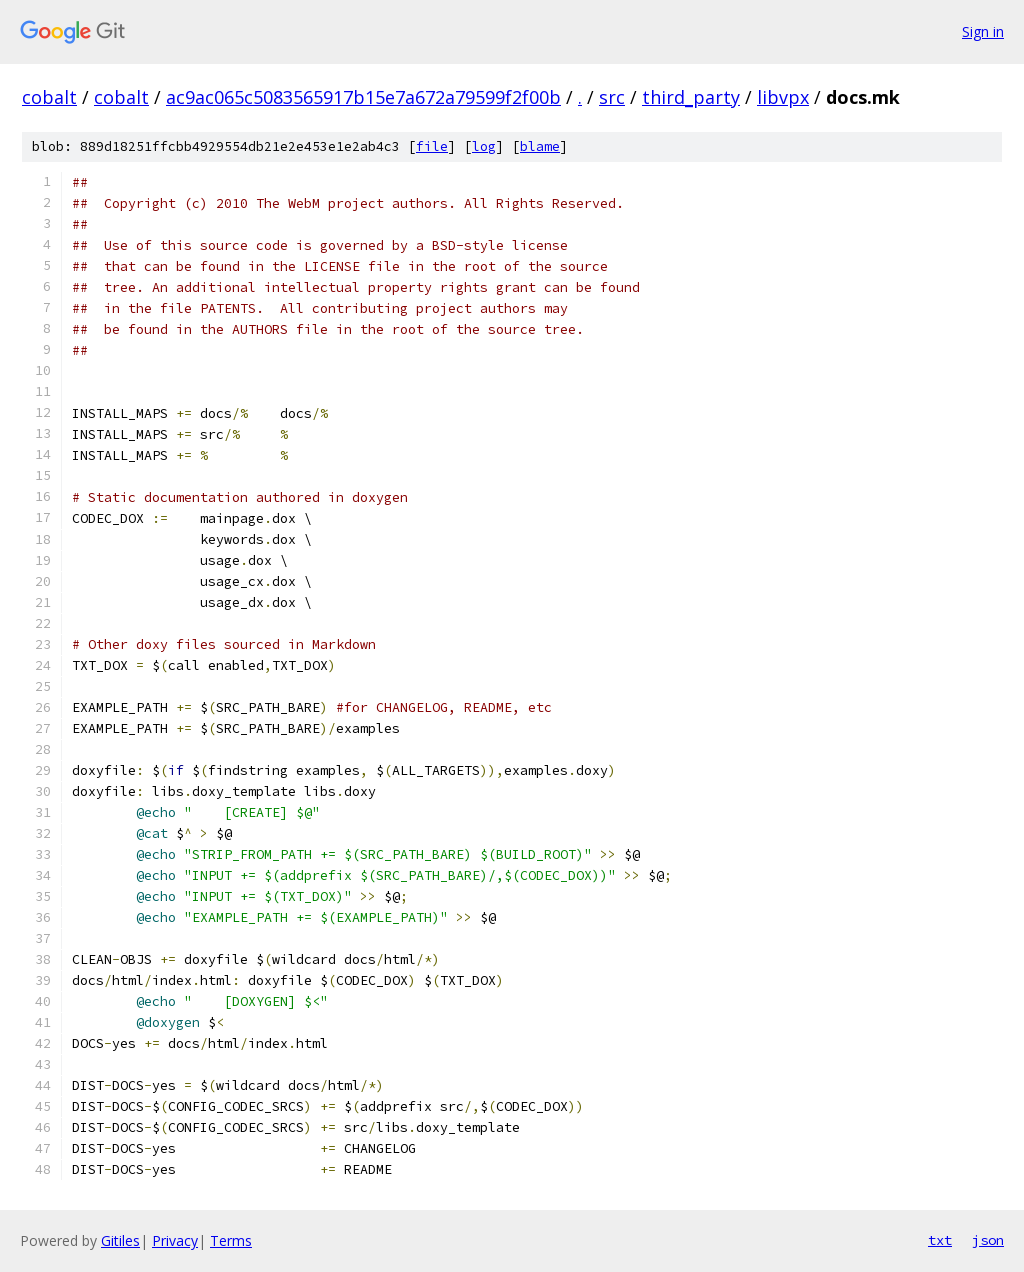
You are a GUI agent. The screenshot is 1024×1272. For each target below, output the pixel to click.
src (612, 97)
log (484, 146)
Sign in (983, 31)
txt (940, 1240)
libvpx (783, 97)
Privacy (175, 1240)
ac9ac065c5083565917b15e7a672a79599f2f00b (363, 97)
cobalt (49, 97)
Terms (231, 1240)
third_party (691, 97)
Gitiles (120, 1240)
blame (540, 146)
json (988, 1240)
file (432, 146)
